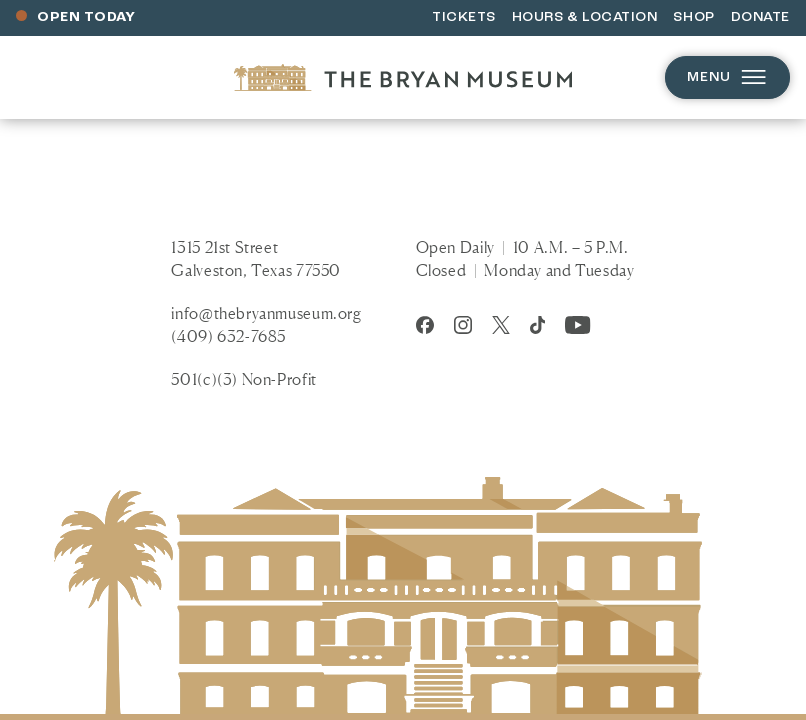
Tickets (464, 17)
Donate (760, 17)
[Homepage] (403, 77)
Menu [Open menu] (727, 77)
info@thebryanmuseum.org (266, 313)
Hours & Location (585, 17)
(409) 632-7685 (228, 336)
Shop (693, 17)
